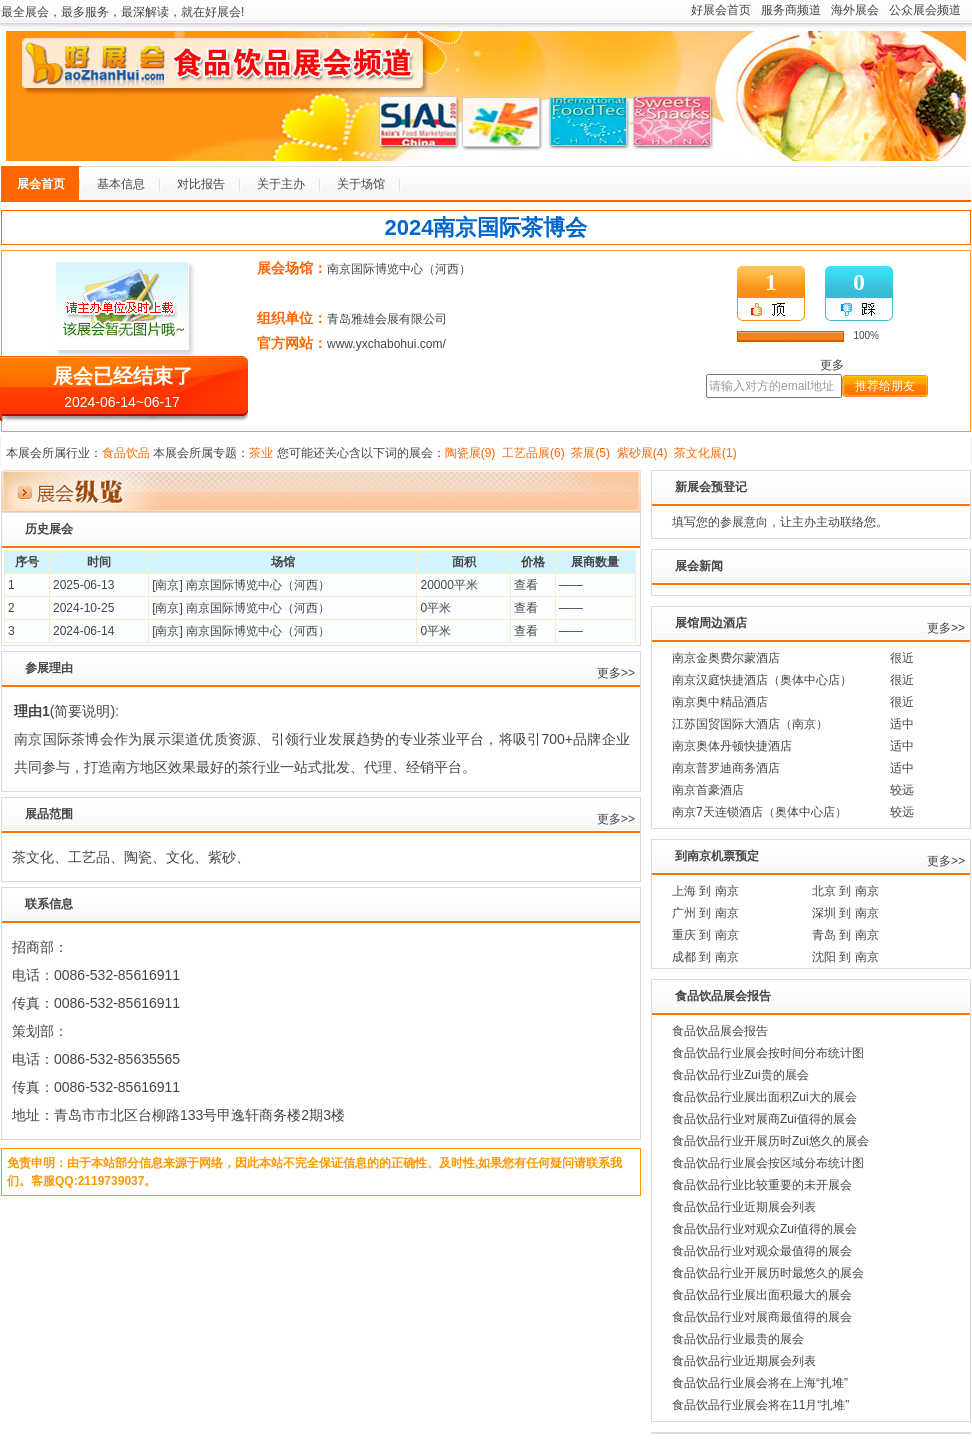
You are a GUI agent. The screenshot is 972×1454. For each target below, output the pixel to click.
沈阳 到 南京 (845, 957)
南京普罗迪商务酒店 (726, 768)
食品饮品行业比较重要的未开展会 (762, 1185)
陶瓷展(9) (470, 453)
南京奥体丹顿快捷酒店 (732, 746)
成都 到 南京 (705, 957)
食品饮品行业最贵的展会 (738, 1339)
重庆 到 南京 (705, 935)
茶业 (261, 453)
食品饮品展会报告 (720, 1031)
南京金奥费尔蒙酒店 (726, 658)
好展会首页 (721, 10)
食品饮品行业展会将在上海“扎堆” (760, 1383)
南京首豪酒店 (708, 790)
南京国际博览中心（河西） (399, 269)
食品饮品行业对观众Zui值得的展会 (764, 1229)
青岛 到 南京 (845, 935)
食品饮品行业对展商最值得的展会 (762, 1317)
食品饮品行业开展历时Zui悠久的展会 (770, 1141)
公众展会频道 (925, 10)
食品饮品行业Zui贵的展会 (740, 1075)
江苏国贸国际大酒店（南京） (750, 724)
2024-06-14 (83, 631)
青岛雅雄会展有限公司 (387, 319)
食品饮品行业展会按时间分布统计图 (768, 1053)
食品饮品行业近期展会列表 (744, 1207)
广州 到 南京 (705, 913)
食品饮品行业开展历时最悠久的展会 (768, 1273)
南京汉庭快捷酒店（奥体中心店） (762, 680)
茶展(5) (590, 453)
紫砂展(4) (642, 453)
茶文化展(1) (705, 453)
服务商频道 (791, 10)
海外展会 (855, 10)
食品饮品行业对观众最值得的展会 (762, 1251)
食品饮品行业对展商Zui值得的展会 (764, 1119)
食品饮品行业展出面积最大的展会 (762, 1295)
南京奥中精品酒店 (720, 702)
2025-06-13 (83, 585)
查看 (526, 585)
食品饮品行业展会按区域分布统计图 (768, 1163)
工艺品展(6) (533, 453)
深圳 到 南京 (845, 913)
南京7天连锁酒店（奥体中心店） (759, 812)
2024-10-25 (83, 608)
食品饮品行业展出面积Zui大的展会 (764, 1097)
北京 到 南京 (845, 891)
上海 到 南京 (705, 891)
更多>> (616, 673)
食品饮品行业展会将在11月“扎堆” (760, 1405)
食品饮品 (126, 453)
